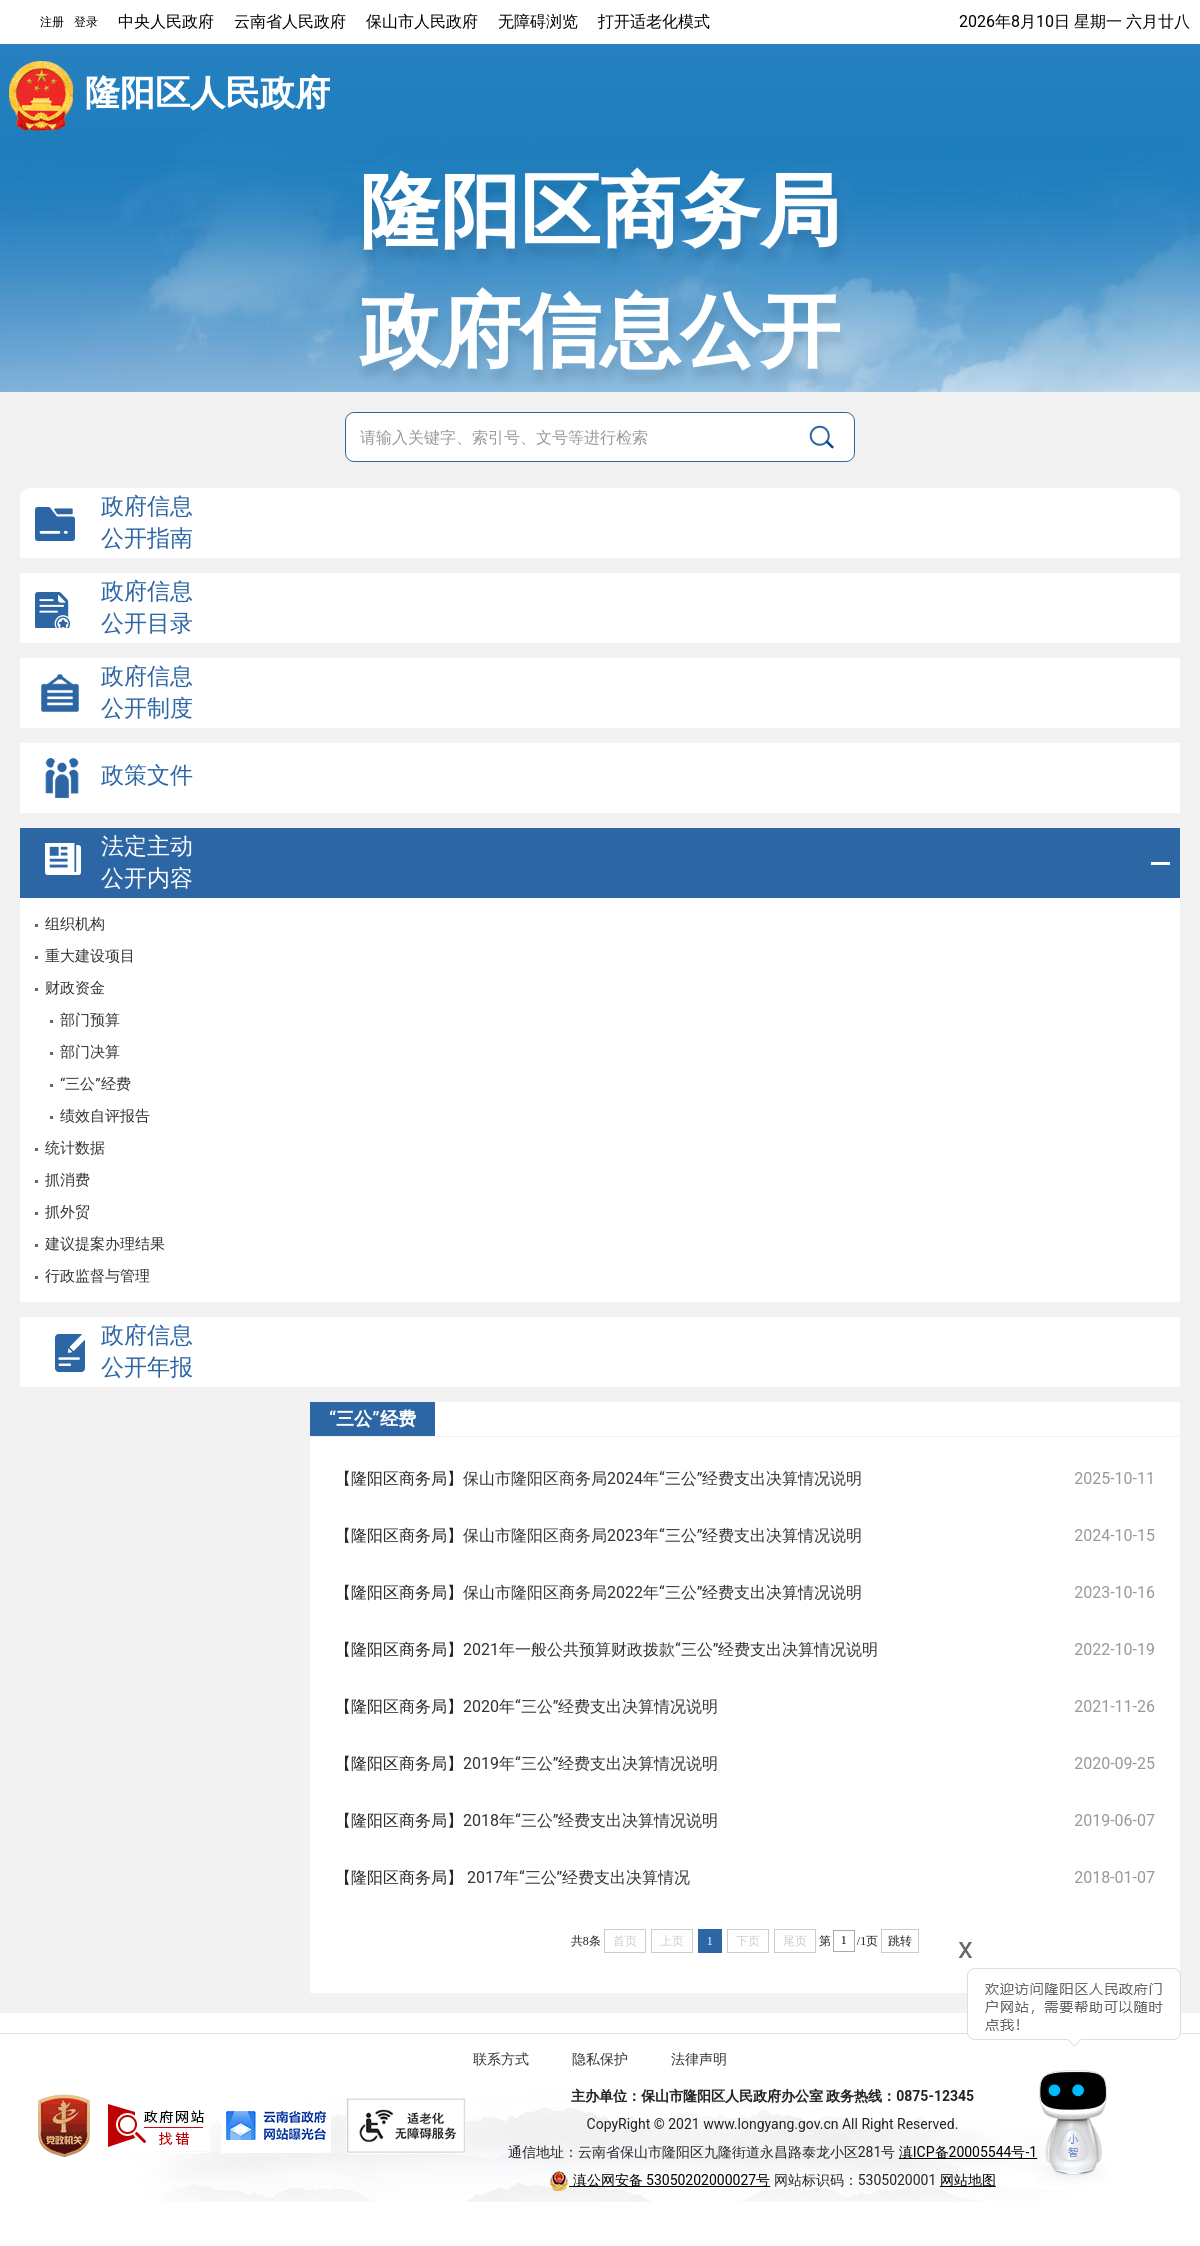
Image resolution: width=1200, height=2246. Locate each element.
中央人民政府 (166, 21)
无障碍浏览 (538, 21)
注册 (52, 22)
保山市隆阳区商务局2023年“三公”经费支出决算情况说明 (662, 1535)
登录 (86, 22)
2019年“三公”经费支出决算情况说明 (590, 1763)
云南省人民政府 (290, 21)
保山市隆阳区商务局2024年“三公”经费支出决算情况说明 (662, 1478)
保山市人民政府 (422, 21)
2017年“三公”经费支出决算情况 (576, 1877)
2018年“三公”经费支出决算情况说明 (590, 1820)
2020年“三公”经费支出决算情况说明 (590, 1706)
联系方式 (501, 2059)
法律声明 (699, 2059)
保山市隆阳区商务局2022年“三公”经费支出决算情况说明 (662, 1592)
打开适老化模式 (654, 21)
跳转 (900, 1941)
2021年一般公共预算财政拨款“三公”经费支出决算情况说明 (670, 1649)
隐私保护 (600, 2059)
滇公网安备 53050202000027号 (659, 2180)
